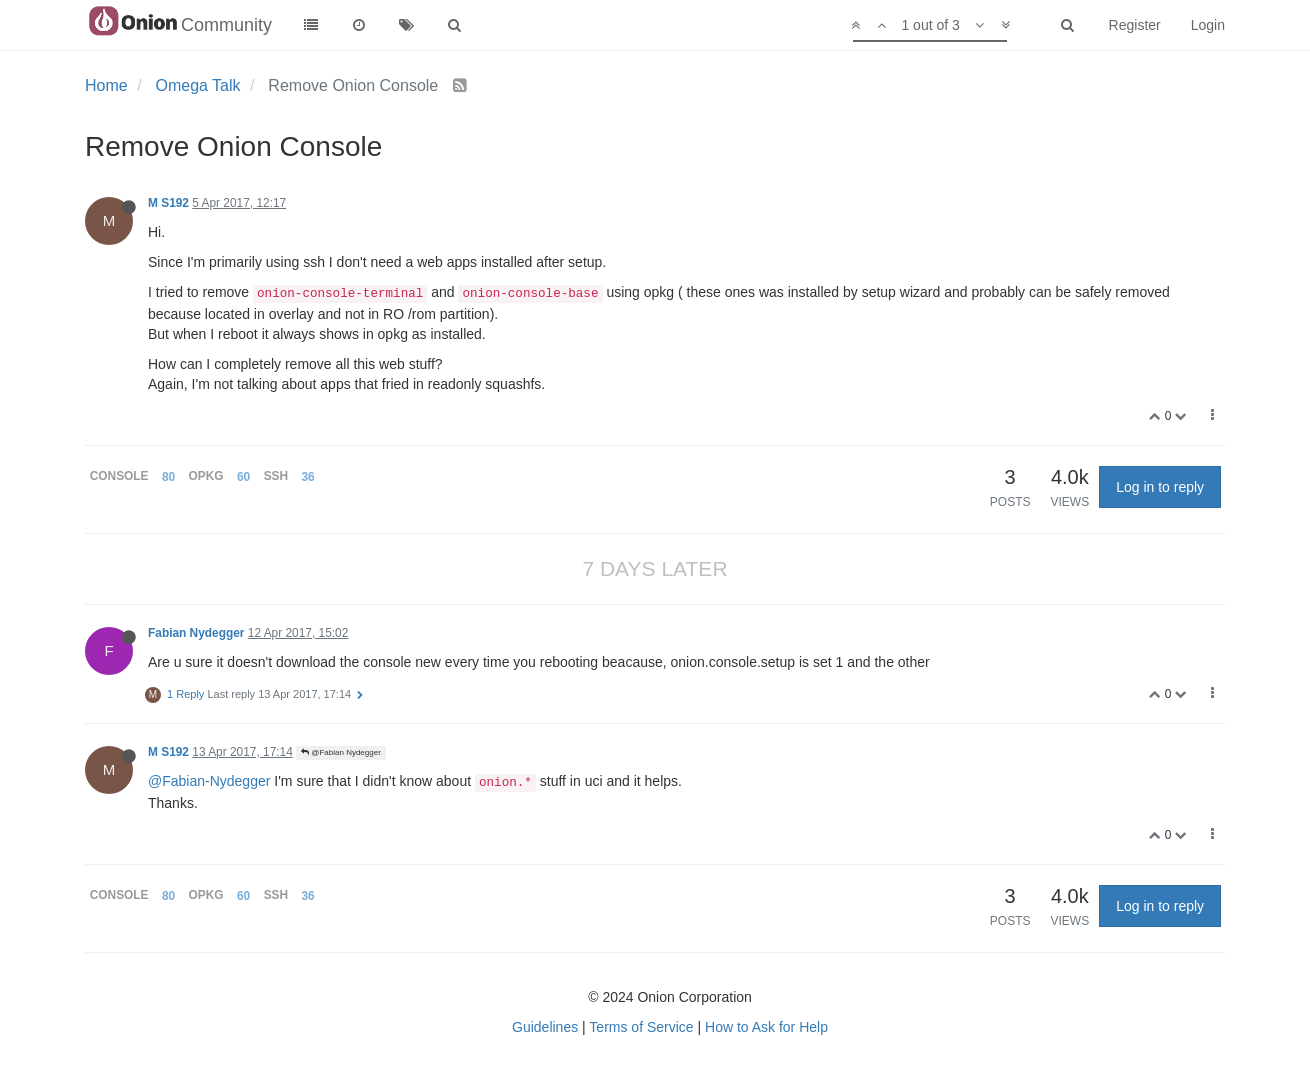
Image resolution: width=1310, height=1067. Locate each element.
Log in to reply (1160, 487)
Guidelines (545, 1027)
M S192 (168, 203)
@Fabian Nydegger (341, 752)
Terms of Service (641, 1027)
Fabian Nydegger (196, 633)
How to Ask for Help (766, 1027)
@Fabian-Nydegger (209, 781)
